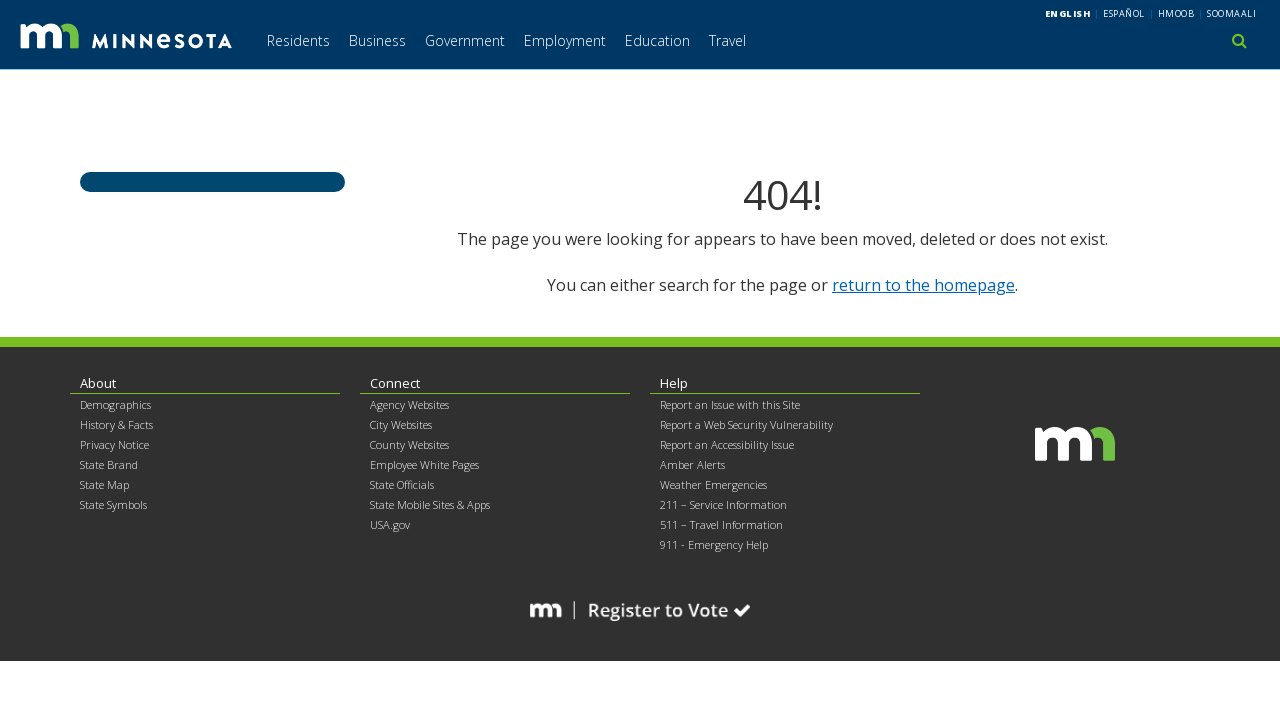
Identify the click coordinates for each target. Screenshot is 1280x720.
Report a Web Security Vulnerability (746, 424)
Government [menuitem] (465, 40)
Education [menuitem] (657, 40)
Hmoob (1176, 13)
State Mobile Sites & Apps (430, 504)
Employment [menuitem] (565, 40)
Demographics (115, 404)
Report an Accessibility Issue (727, 444)
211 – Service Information (723, 504)
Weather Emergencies (713, 484)
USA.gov (390, 524)
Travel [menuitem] (727, 40)
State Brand (109, 464)
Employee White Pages (424, 464)
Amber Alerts (692, 464)
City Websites (401, 424)
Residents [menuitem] (298, 40)
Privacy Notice (114, 444)
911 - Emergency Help (714, 544)
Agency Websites (409, 404)
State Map (104, 484)
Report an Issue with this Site (730, 404)
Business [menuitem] (377, 40)
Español (1124, 13)
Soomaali (1231, 13)
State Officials (402, 484)
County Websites (409, 444)
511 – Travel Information (721, 524)
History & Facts (116, 424)
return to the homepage (923, 285)
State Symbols (113, 504)
